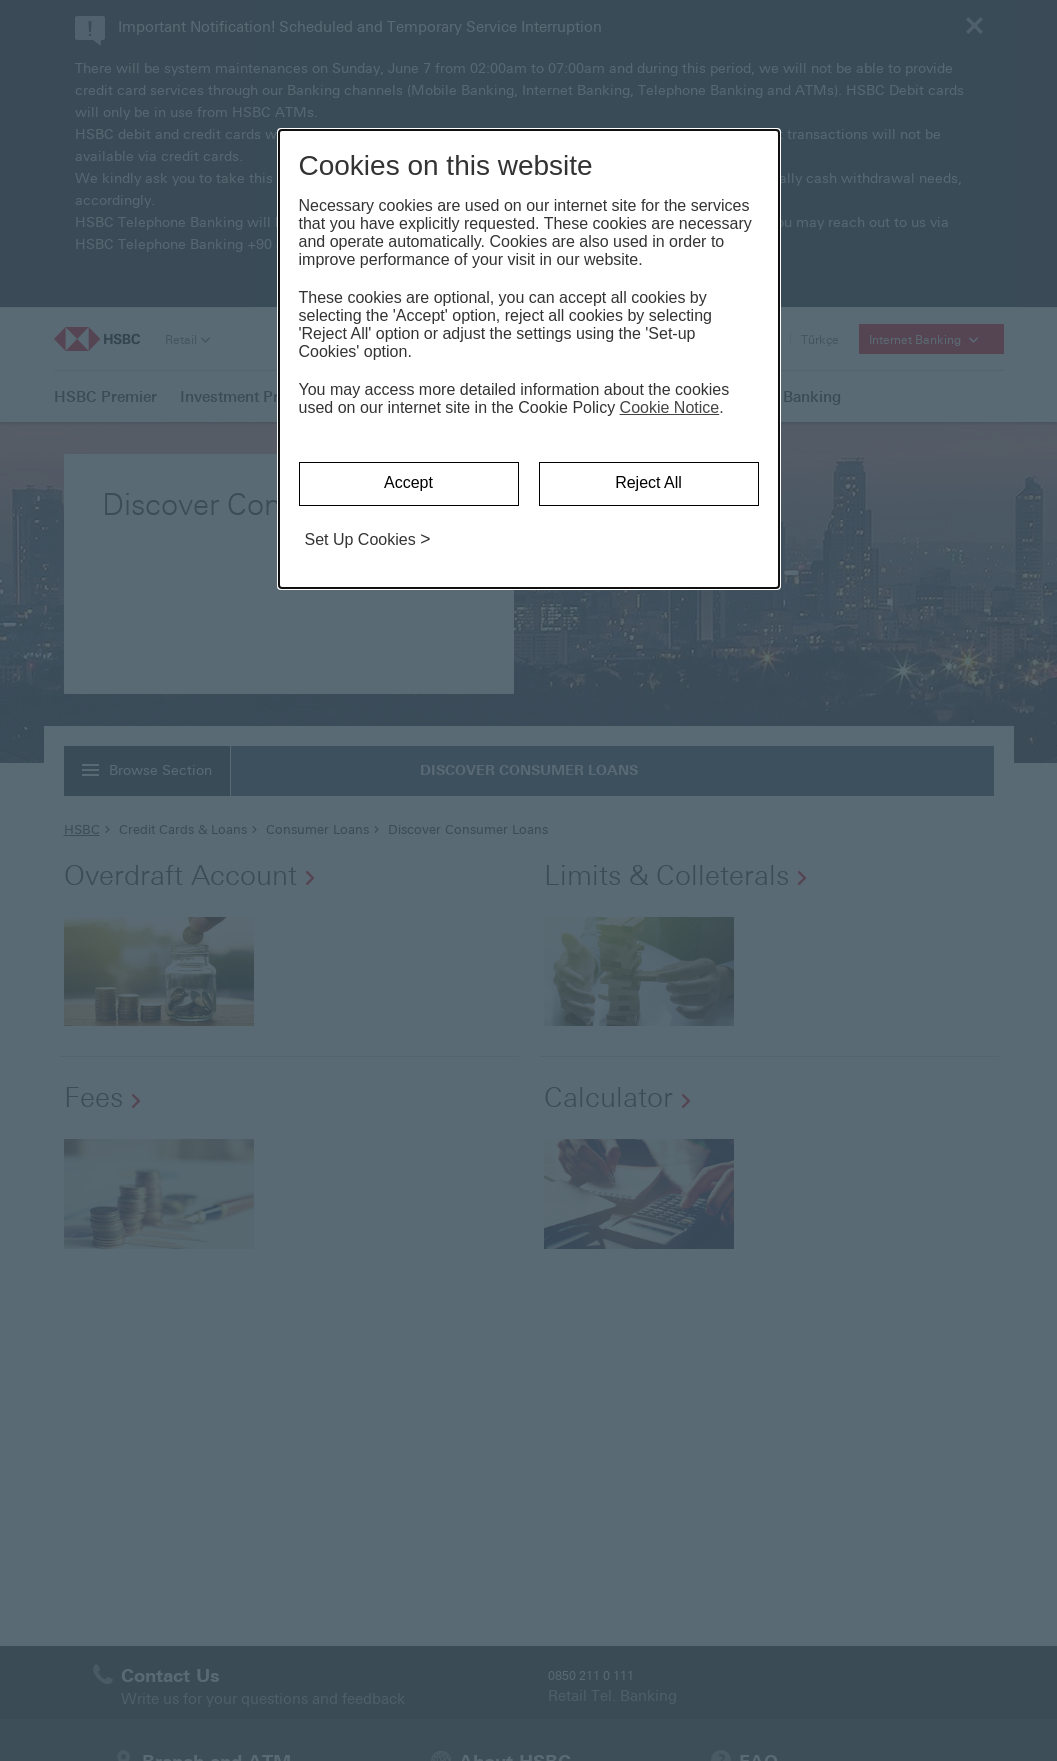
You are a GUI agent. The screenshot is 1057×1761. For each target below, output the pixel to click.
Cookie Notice (670, 407)
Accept (408, 482)
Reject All (648, 482)
